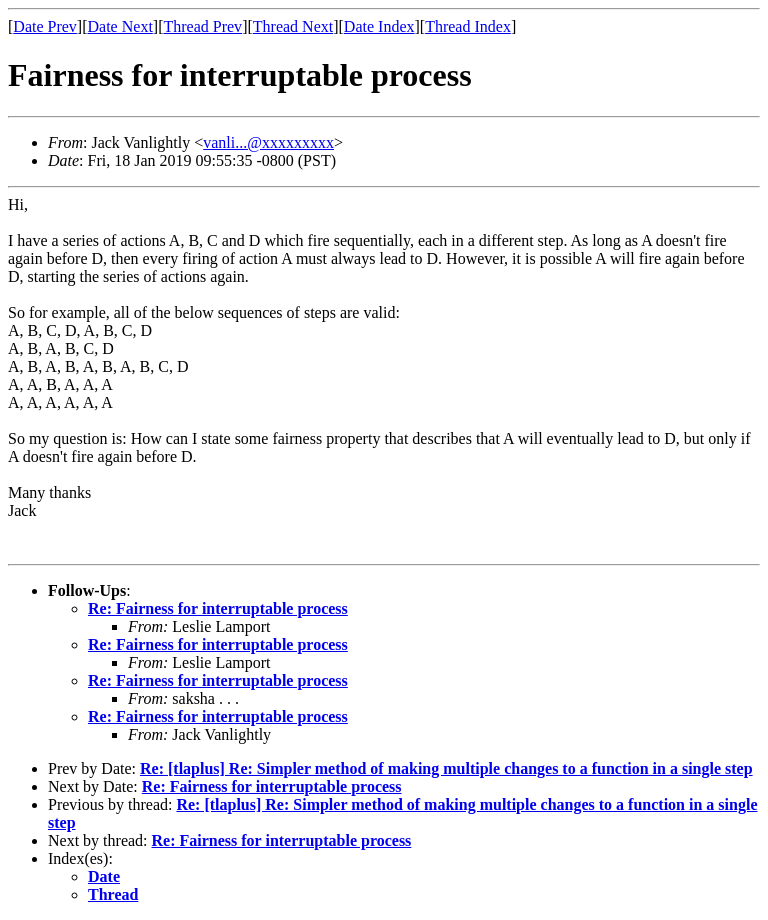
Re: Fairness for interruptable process (218, 608)
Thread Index (468, 26)
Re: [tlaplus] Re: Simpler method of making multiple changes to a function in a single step (446, 768)
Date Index (379, 26)
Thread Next (293, 26)
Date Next (120, 26)
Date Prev (45, 26)
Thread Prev (202, 26)
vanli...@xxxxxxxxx (268, 142)
